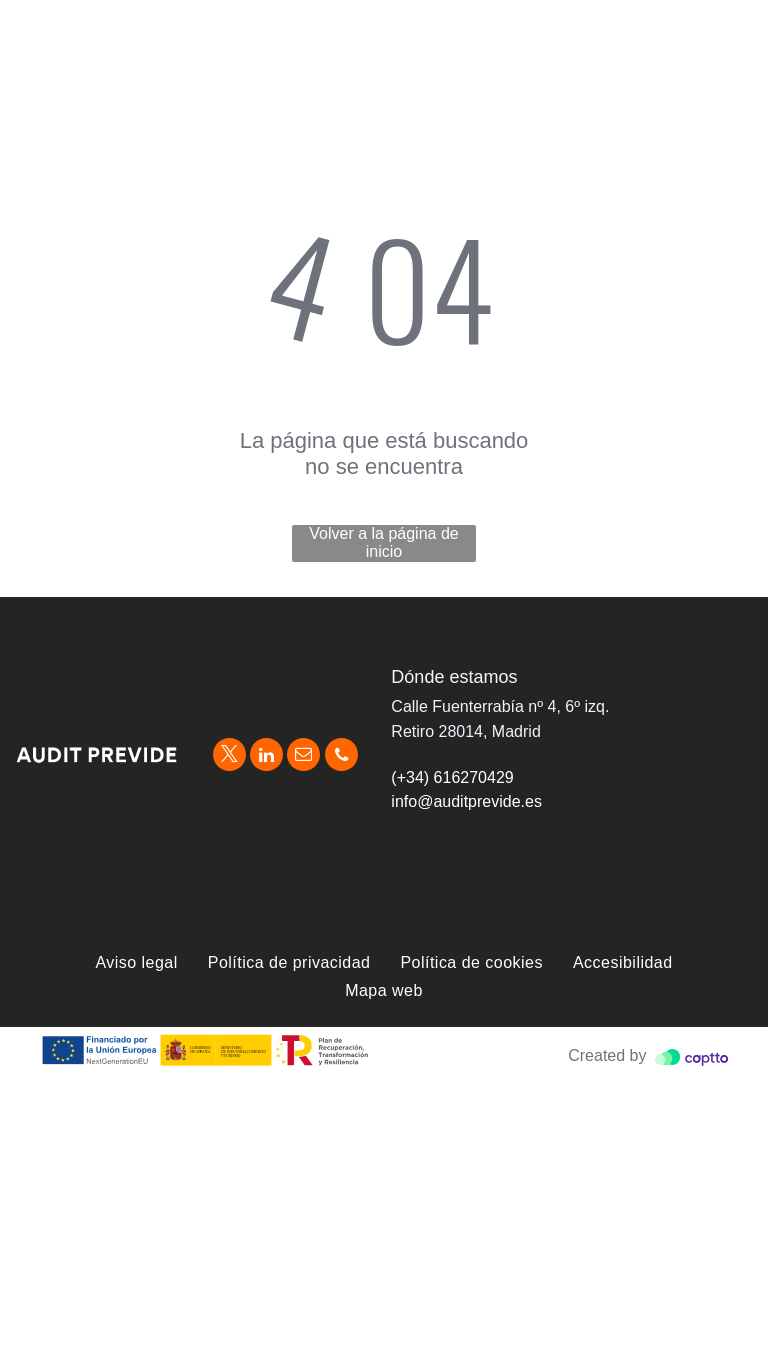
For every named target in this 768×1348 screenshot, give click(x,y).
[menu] (724, 27)
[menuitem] (136, 963)
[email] (303, 757)
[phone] (341, 757)
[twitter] (229, 757)
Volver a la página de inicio (383, 542)
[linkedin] (266, 757)
